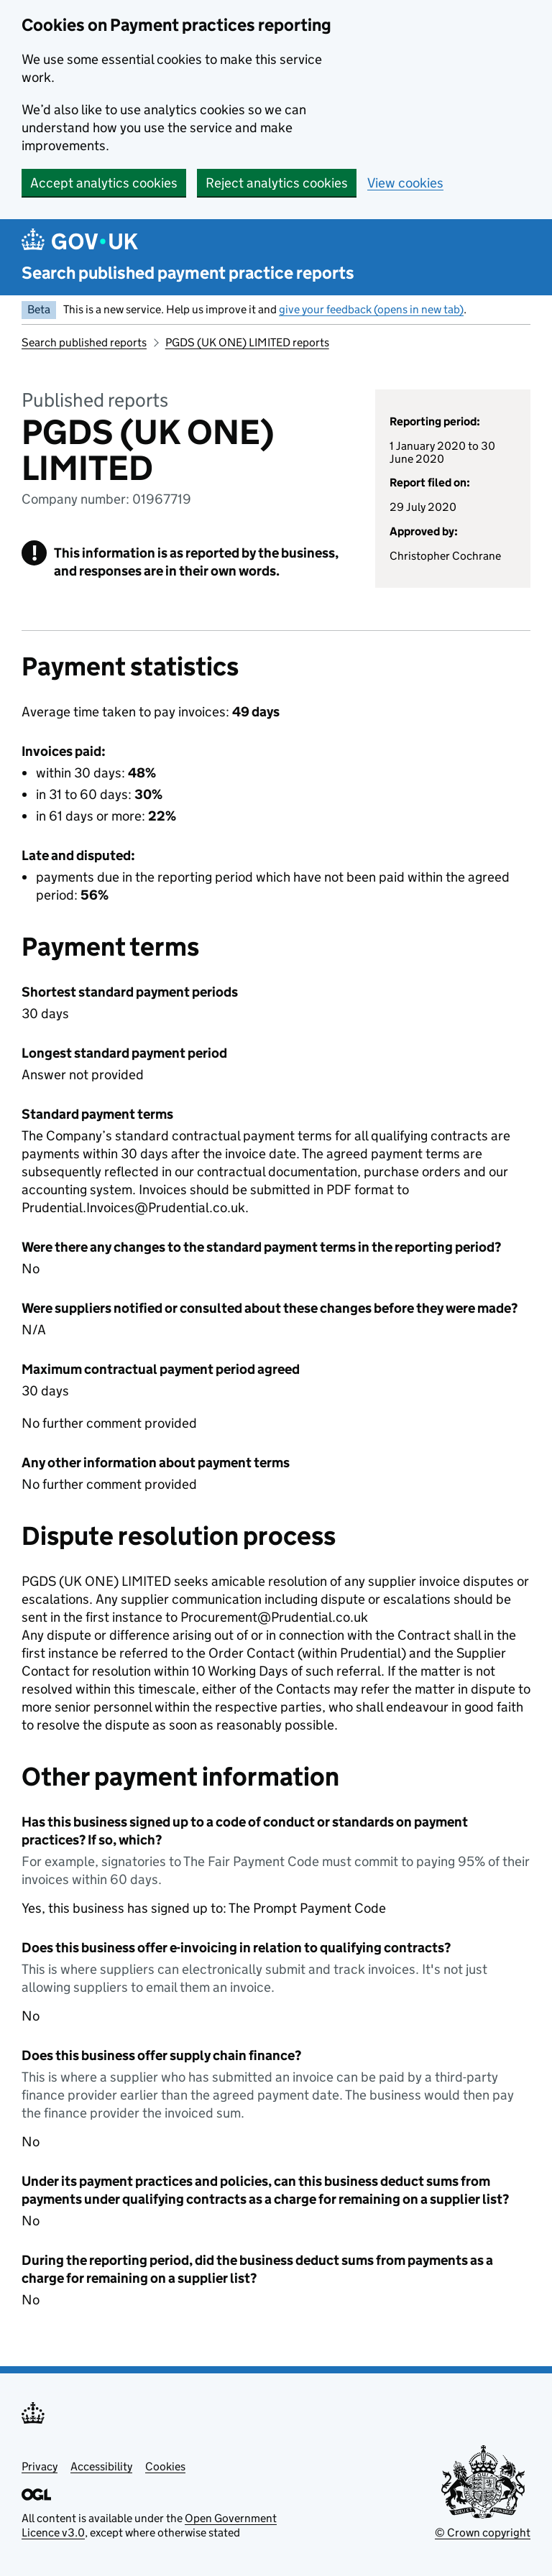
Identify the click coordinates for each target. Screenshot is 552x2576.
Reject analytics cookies (277, 183)
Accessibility (101, 2466)
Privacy (40, 2466)
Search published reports (84, 342)
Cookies (165, 2466)
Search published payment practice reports (188, 272)
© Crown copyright (482, 2532)
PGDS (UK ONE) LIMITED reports (247, 342)
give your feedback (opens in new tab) (371, 309)
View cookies (405, 183)
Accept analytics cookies (104, 183)
